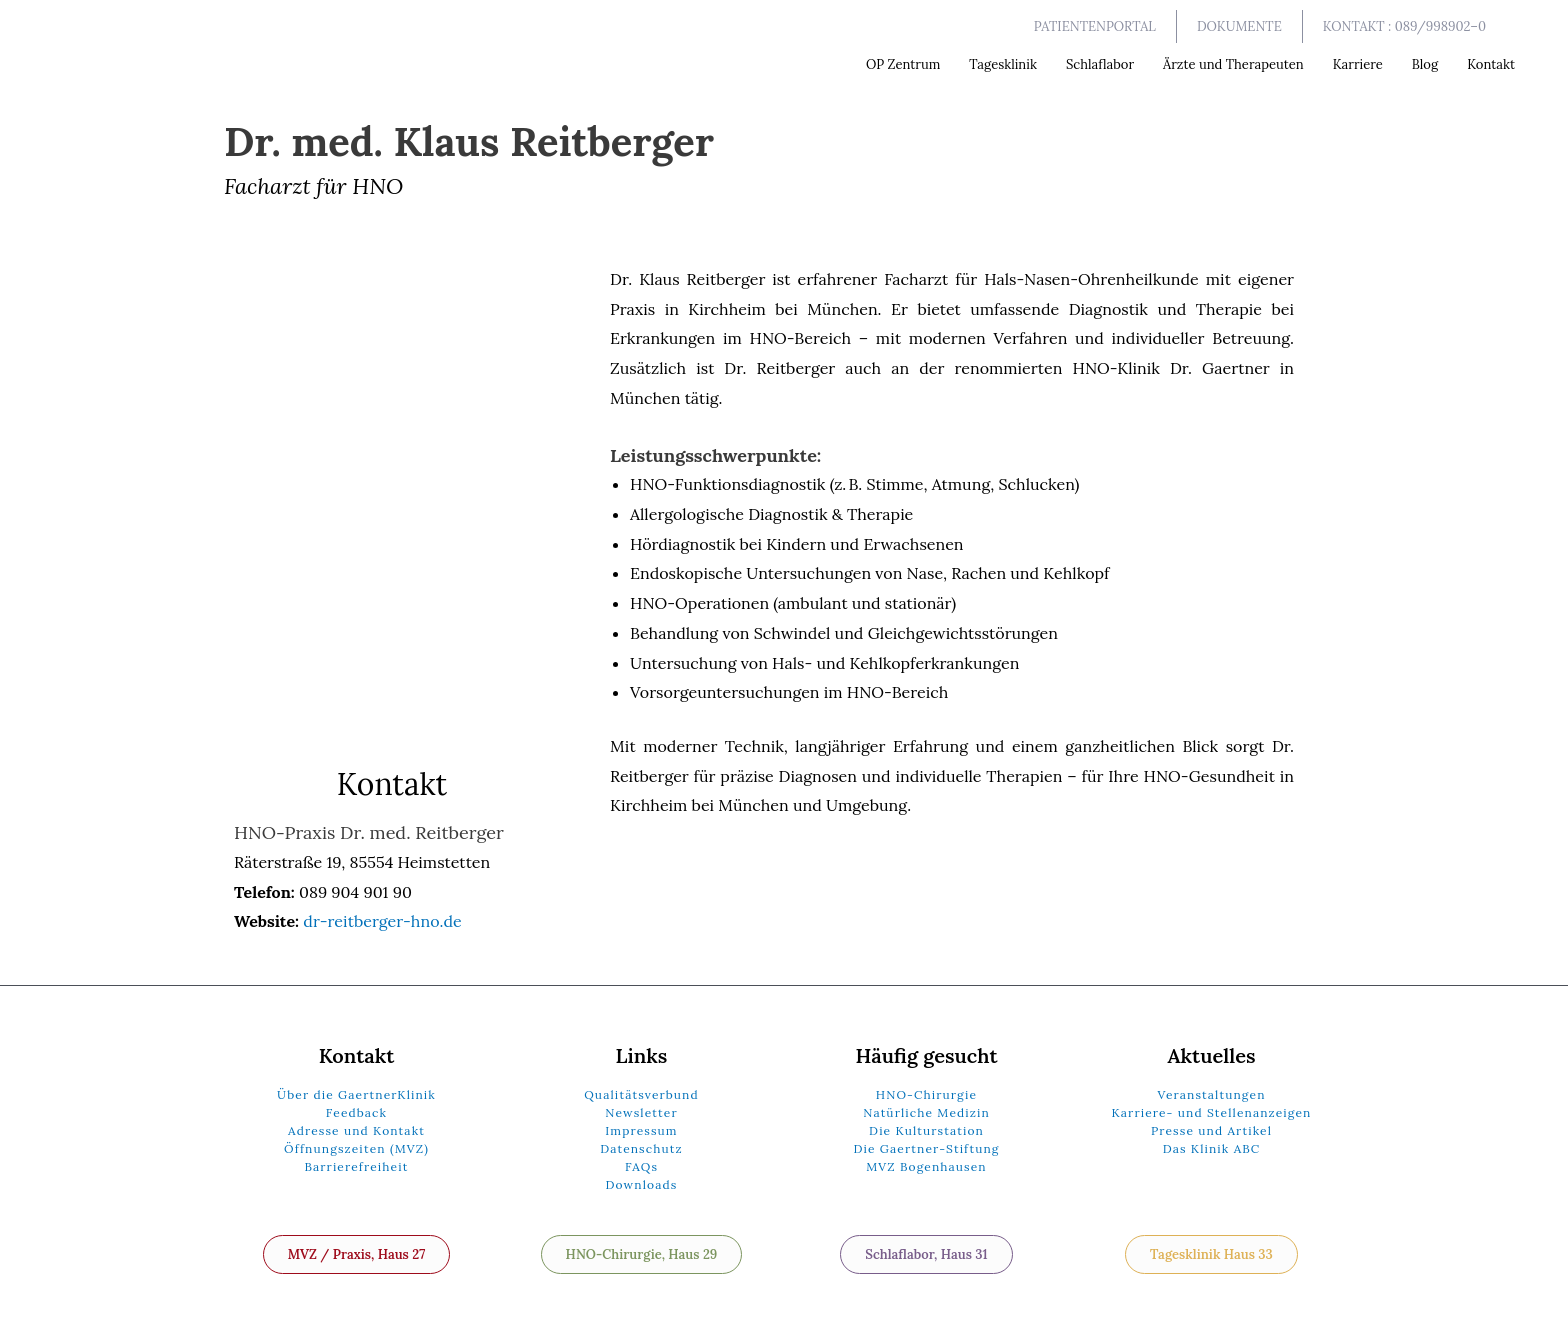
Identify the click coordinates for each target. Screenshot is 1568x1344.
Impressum (641, 1130)
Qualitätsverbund (641, 1094)
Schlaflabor (1100, 64)
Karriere (1358, 64)
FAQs (641, 1166)
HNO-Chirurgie (926, 1094)
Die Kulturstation (926, 1130)
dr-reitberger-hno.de (382, 921)
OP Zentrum (903, 64)
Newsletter (641, 1112)
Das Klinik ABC (1212, 1148)
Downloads (642, 1184)
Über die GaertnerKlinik (356, 1094)
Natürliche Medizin (926, 1112)
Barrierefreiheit (356, 1166)
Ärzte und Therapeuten (1233, 64)
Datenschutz (641, 1148)
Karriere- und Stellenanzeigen (1212, 1112)
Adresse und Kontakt (356, 1130)
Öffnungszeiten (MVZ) (356, 1148)
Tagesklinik (1003, 64)
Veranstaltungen (1211, 1094)
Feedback (356, 1112)
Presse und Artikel (1211, 1130)
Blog (1425, 64)
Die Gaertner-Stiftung (926, 1148)
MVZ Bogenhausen (926, 1166)
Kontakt (1491, 64)
